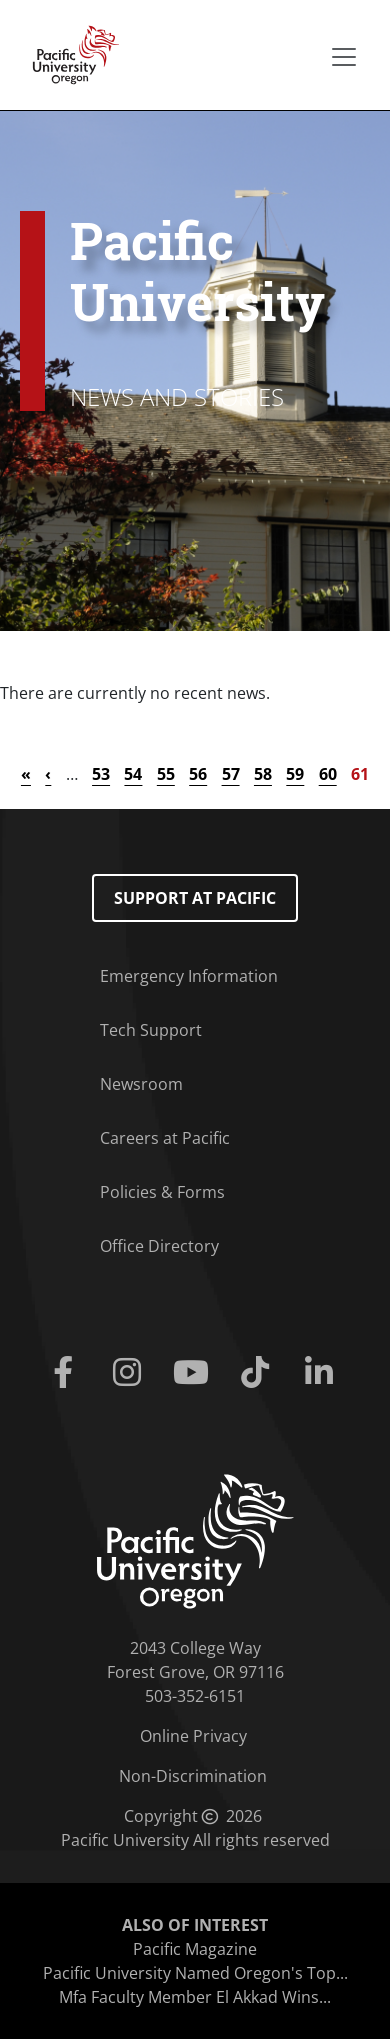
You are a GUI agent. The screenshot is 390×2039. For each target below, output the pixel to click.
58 (263, 774)
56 (198, 774)
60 (328, 774)
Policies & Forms (162, 1192)
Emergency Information (189, 976)
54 (133, 774)
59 (295, 774)
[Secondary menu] (344, 57)
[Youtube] (195, 1373)
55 (166, 774)
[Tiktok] (259, 1373)
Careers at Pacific (165, 1138)
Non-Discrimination (193, 1776)
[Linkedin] (323, 1373)
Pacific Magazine (195, 1949)
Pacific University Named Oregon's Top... (195, 1973)
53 (101, 774)
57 (231, 774)
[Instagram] (131, 1373)
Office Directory (159, 1246)
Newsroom (141, 1084)
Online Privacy (193, 1736)
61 (360, 774)
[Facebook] (67, 1373)
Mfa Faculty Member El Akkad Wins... (195, 1997)
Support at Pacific (195, 898)
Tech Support (151, 1030)
